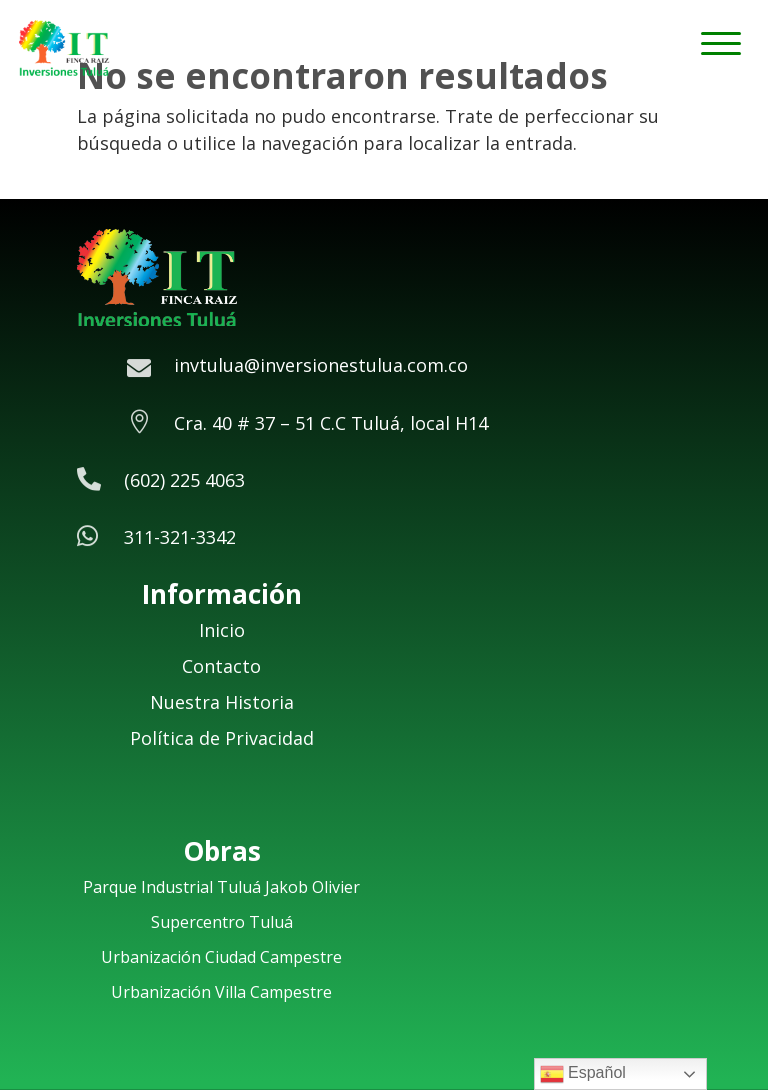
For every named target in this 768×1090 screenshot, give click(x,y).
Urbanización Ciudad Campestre (221, 957)
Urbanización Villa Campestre (221, 992)
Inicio (222, 630)
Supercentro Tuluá (222, 922)
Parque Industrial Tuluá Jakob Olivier (221, 887)
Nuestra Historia (222, 702)
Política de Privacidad (222, 738)
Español (583, 1074)
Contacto (221, 666)
